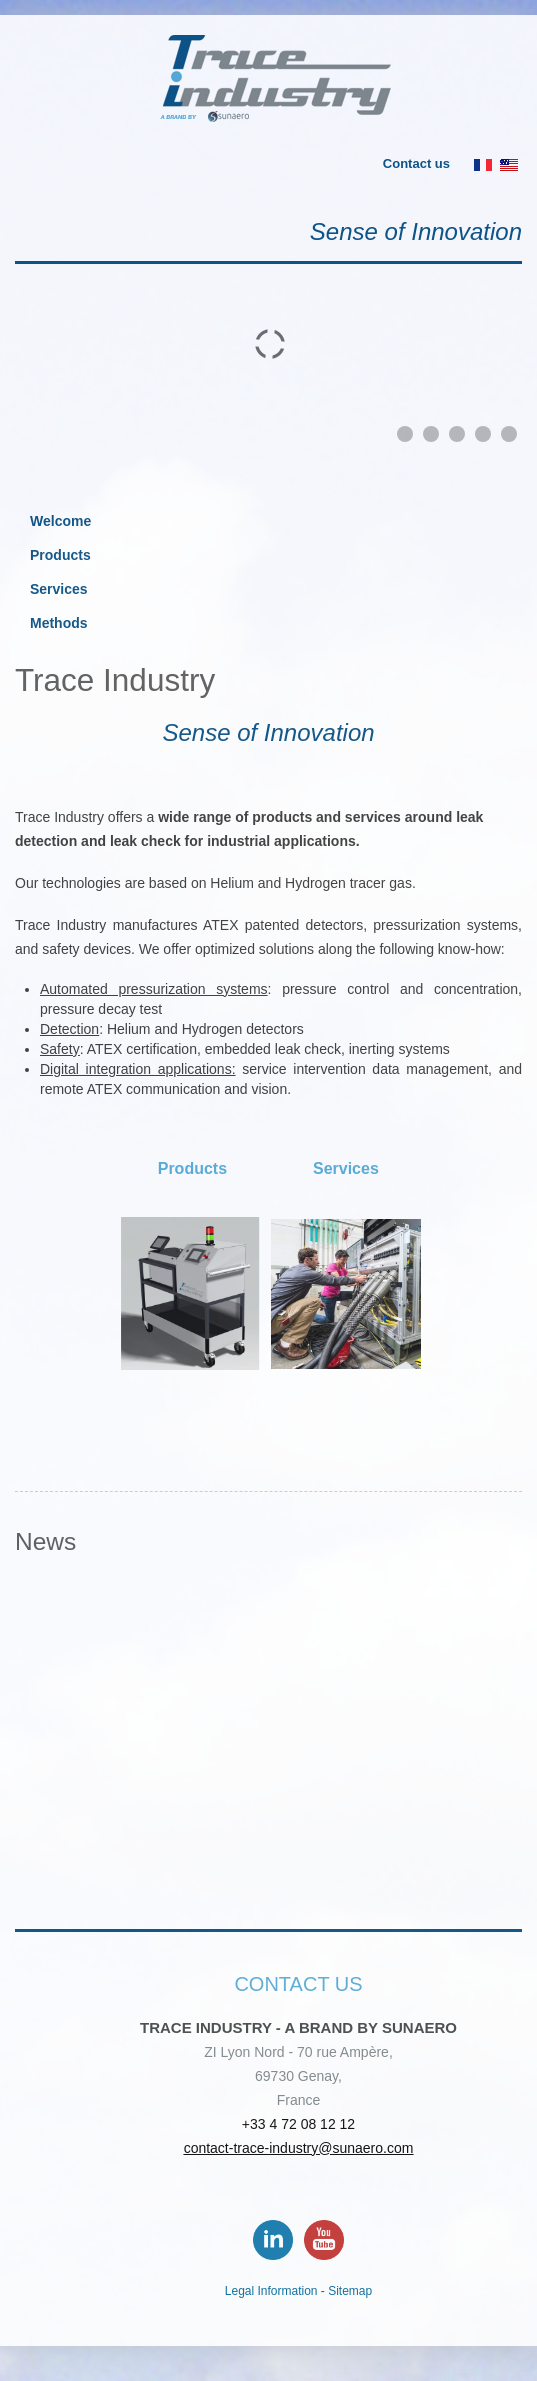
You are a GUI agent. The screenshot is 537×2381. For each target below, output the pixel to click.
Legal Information (271, 2291)
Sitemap (350, 2291)
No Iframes (268, 1747)
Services (59, 589)
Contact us (416, 163)
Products (60, 555)
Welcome (60, 521)
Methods (59, 623)
